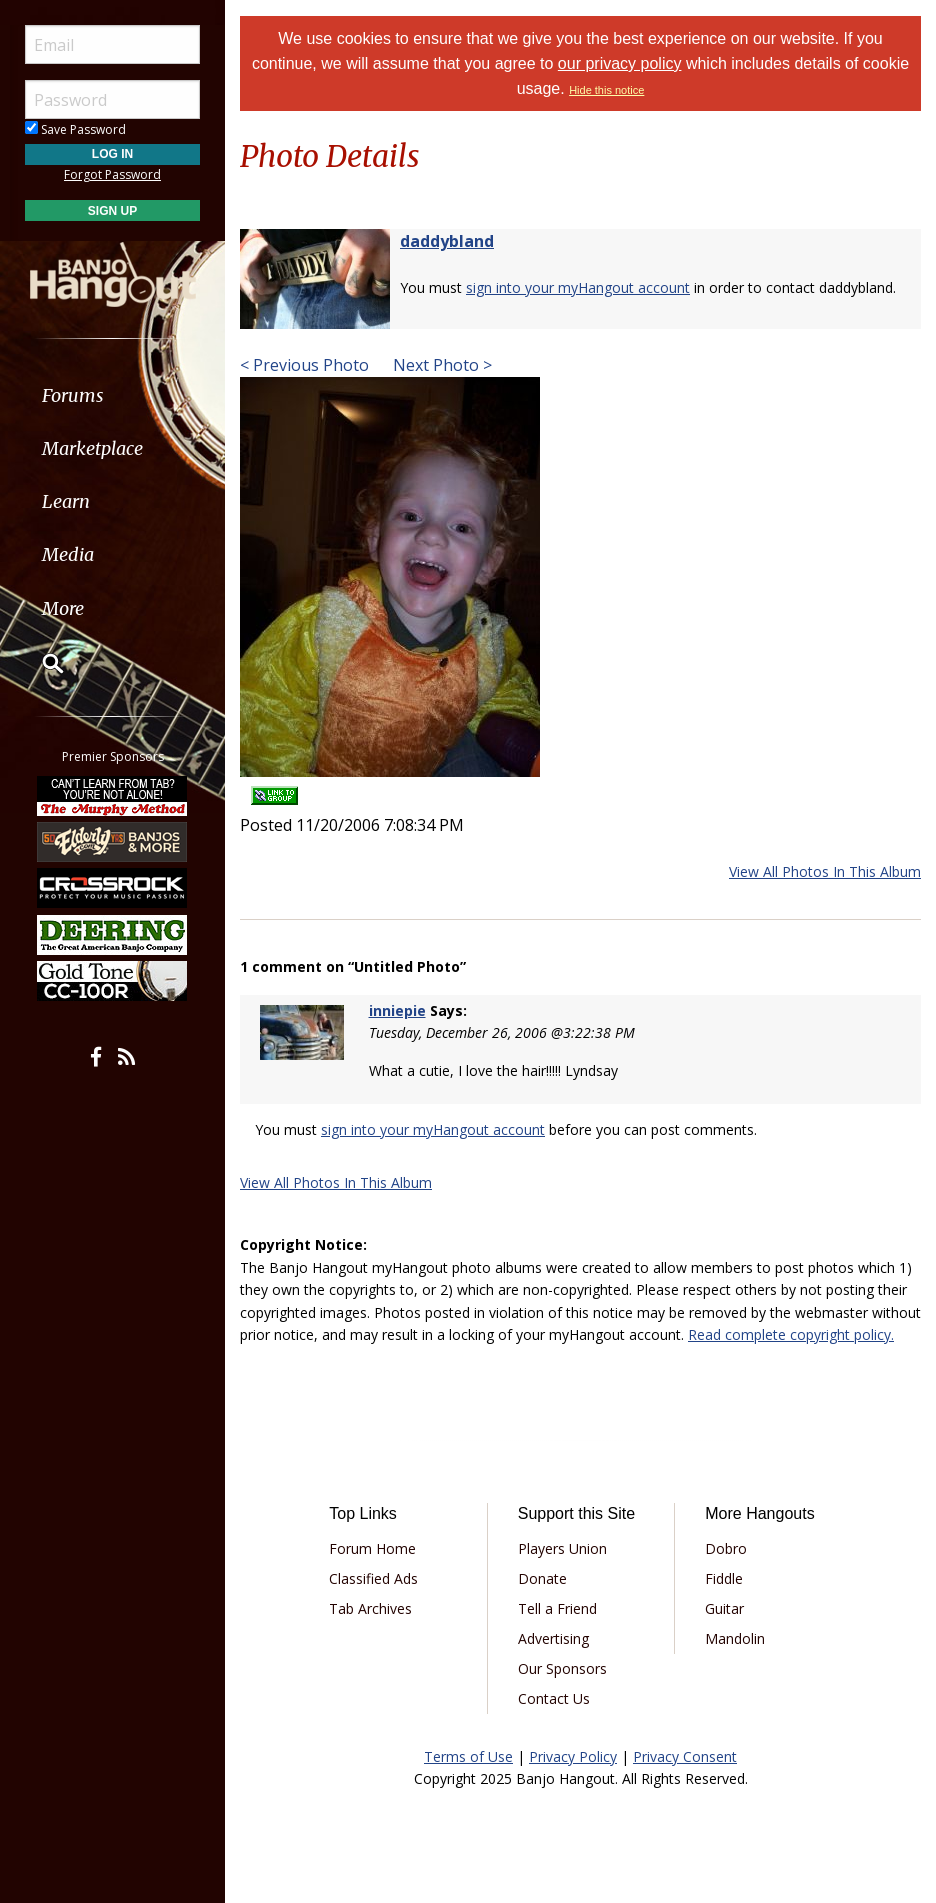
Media (68, 554)
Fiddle (724, 1578)
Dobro (726, 1548)
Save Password (75, 129)
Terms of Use (468, 1756)
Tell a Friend (557, 1608)
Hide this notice (606, 90)
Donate (542, 1578)
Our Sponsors (562, 1668)
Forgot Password (112, 174)
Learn (66, 501)
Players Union (562, 1548)
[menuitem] (112, 395)
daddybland (447, 241)
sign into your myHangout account (578, 287)
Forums (73, 395)
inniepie (397, 1010)
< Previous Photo (304, 365)
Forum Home (372, 1548)
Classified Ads (373, 1578)
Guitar (724, 1608)
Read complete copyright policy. (791, 1334)
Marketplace (92, 448)
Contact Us (554, 1698)
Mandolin (735, 1638)
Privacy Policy (573, 1756)
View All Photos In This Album (825, 871)
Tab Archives (370, 1608)
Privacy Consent (685, 1756)
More (63, 608)
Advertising (553, 1638)
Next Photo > (440, 365)
